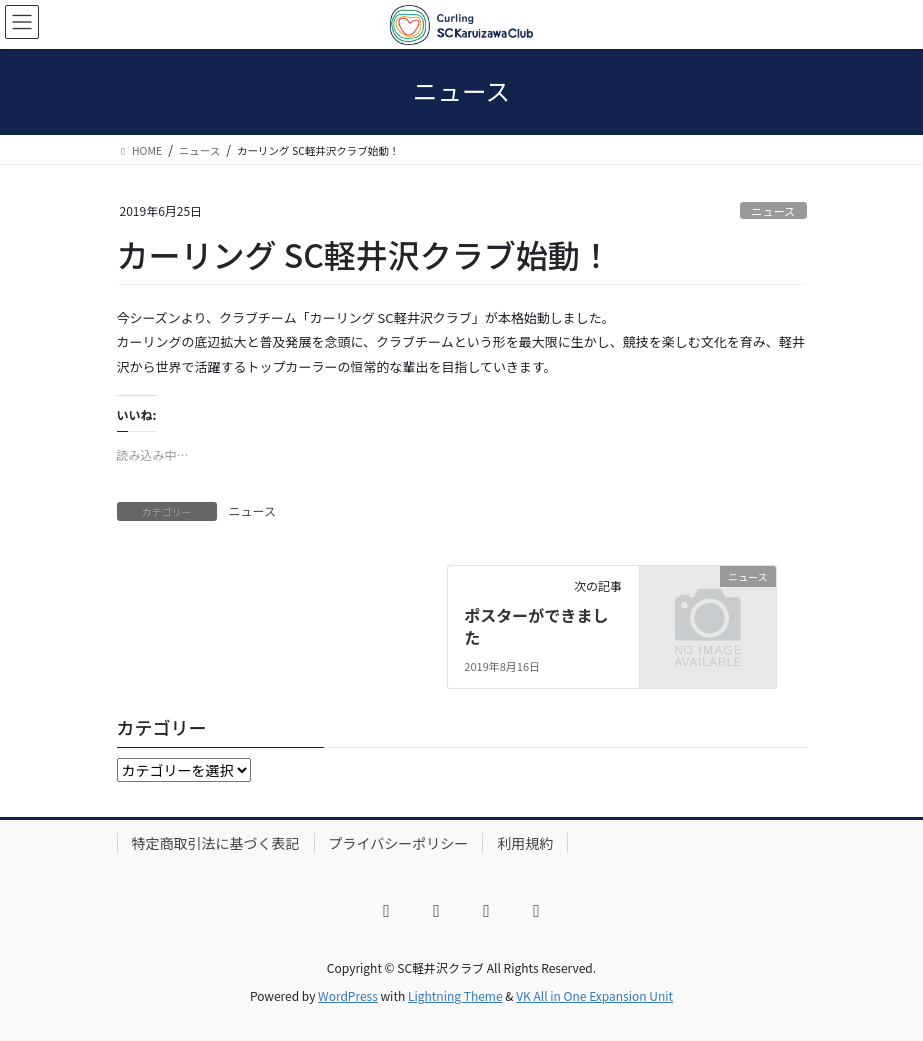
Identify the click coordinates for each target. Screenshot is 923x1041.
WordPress (348, 995)
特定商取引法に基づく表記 (216, 843)
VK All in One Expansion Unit (594, 995)
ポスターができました (536, 626)
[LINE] (537, 911)
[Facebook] (387, 911)
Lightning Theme (455, 995)
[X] (437, 911)
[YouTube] (487, 911)
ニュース (773, 211)
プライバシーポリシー (399, 843)
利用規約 (525, 843)
